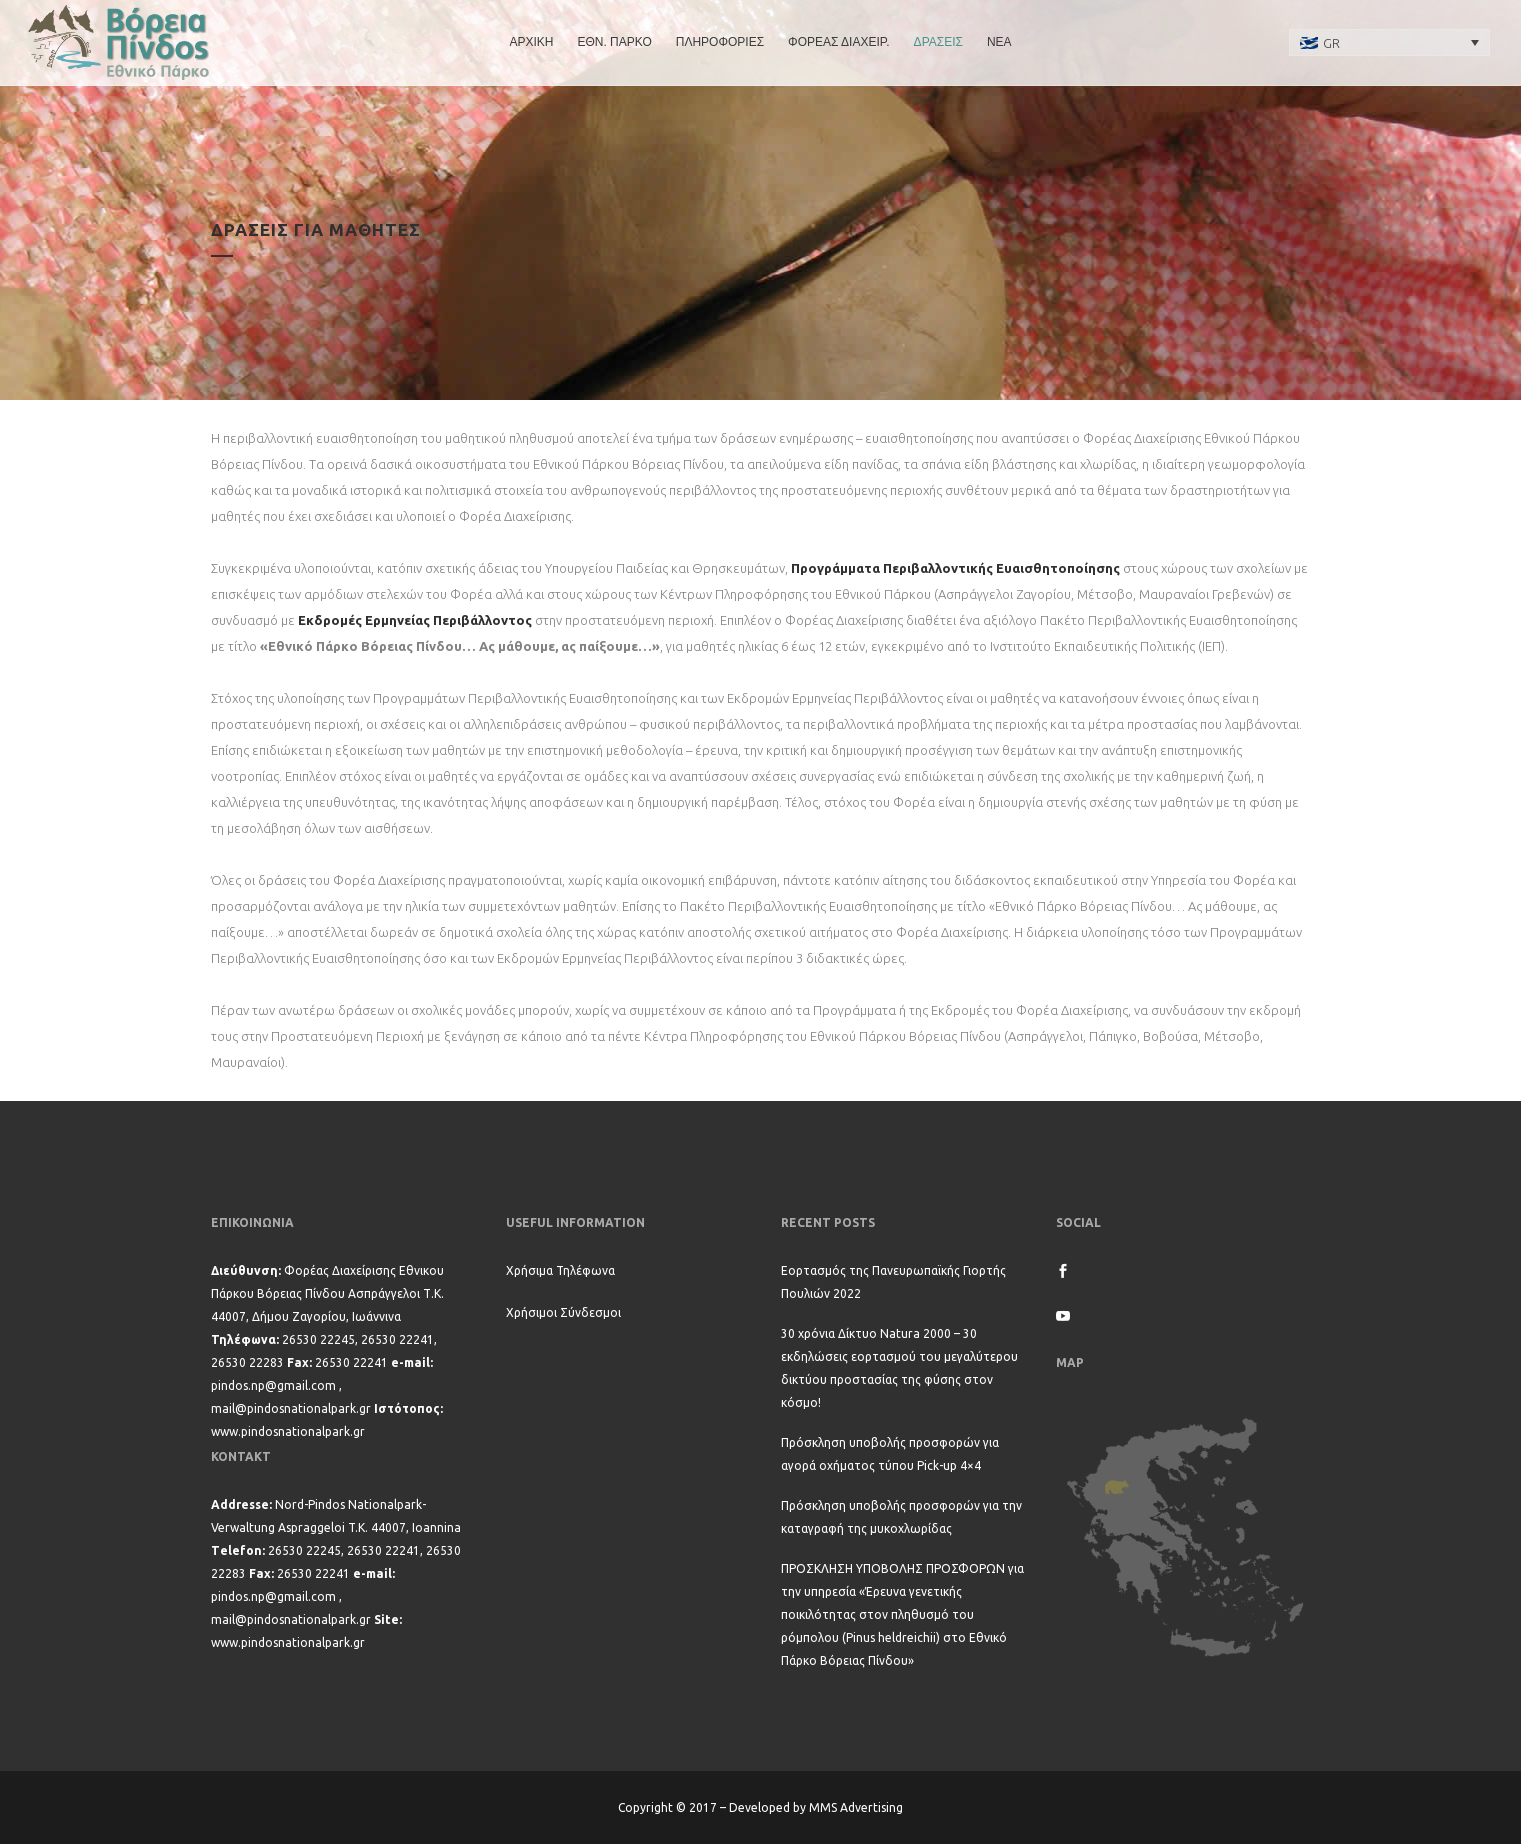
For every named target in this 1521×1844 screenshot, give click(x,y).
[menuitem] (1390, 42)
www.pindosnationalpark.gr (288, 1431)
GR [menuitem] (1331, 43)
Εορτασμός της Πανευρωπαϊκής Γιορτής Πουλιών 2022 (893, 1282)
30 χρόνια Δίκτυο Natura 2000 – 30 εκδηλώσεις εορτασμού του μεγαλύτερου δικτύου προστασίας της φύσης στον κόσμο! (899, 1368)
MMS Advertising (856, 1807)
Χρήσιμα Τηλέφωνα (560, 1270)
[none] (1390, 42)
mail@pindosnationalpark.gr (291, 1408)
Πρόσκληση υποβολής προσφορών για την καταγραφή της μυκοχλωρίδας (901, 1517)
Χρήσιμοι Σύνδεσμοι (563, 1312)
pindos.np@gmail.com (273, 1385)
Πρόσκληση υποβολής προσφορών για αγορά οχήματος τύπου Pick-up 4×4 (890, 1454)
